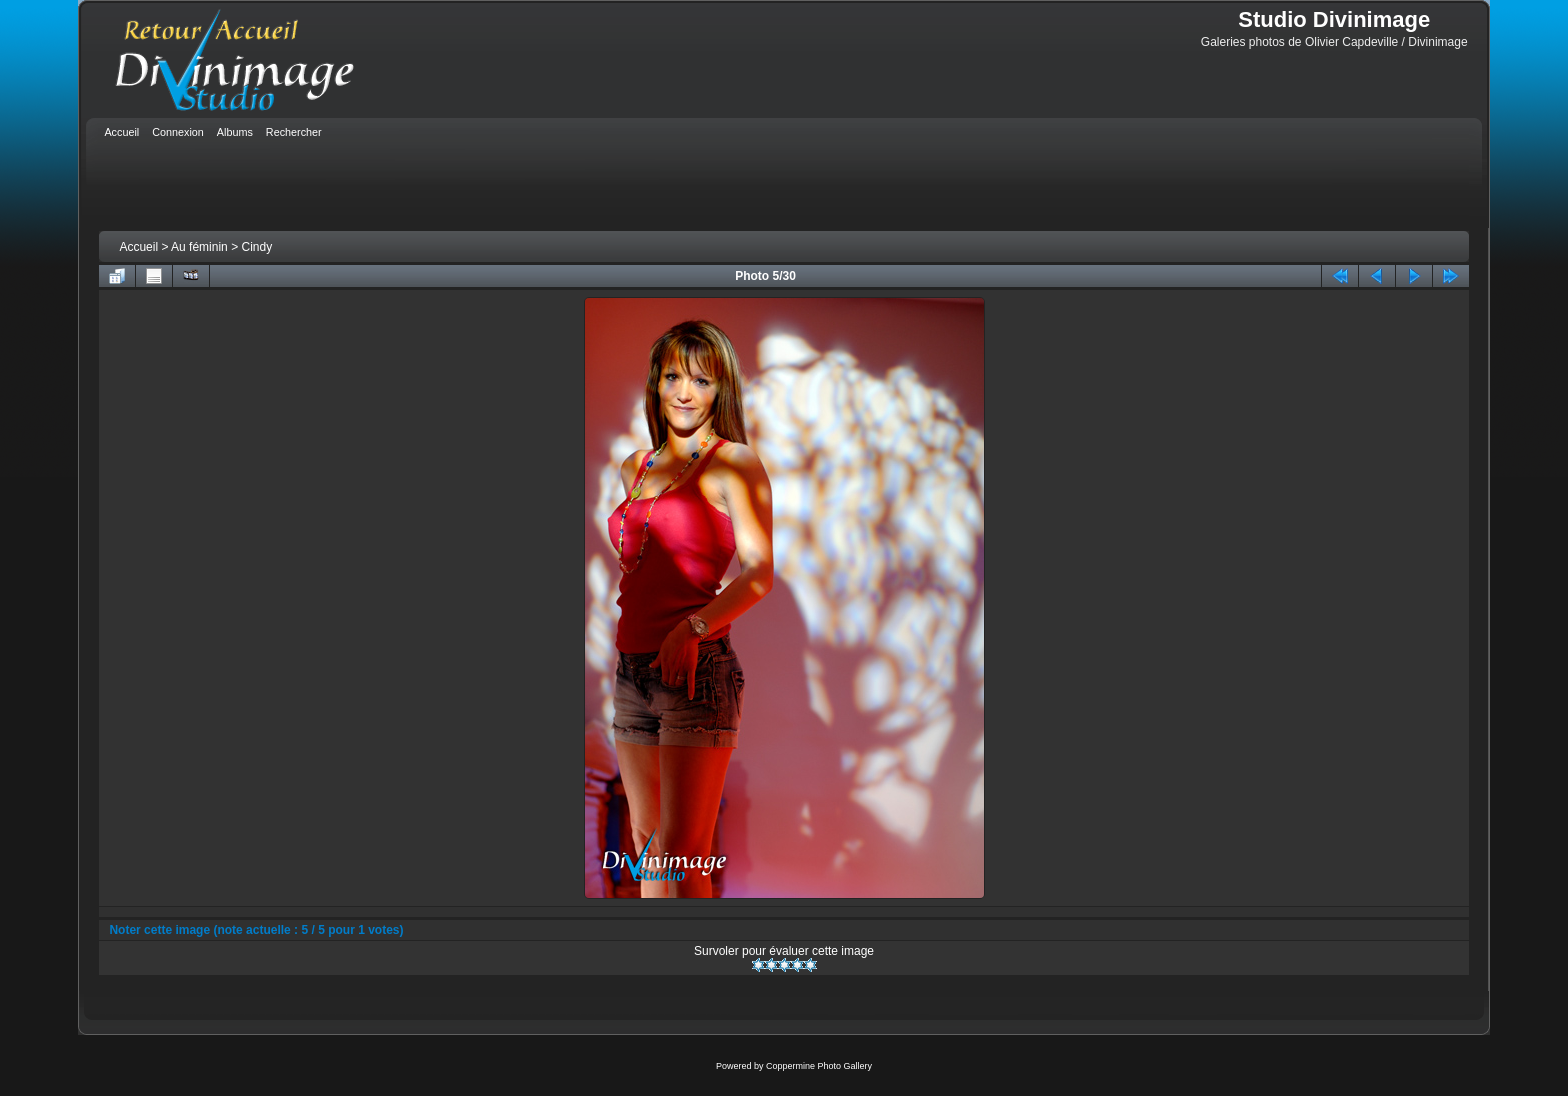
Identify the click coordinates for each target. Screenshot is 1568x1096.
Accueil (138, 247)
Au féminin (199, 247)
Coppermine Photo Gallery (819, 1066)
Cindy (256, 247)
